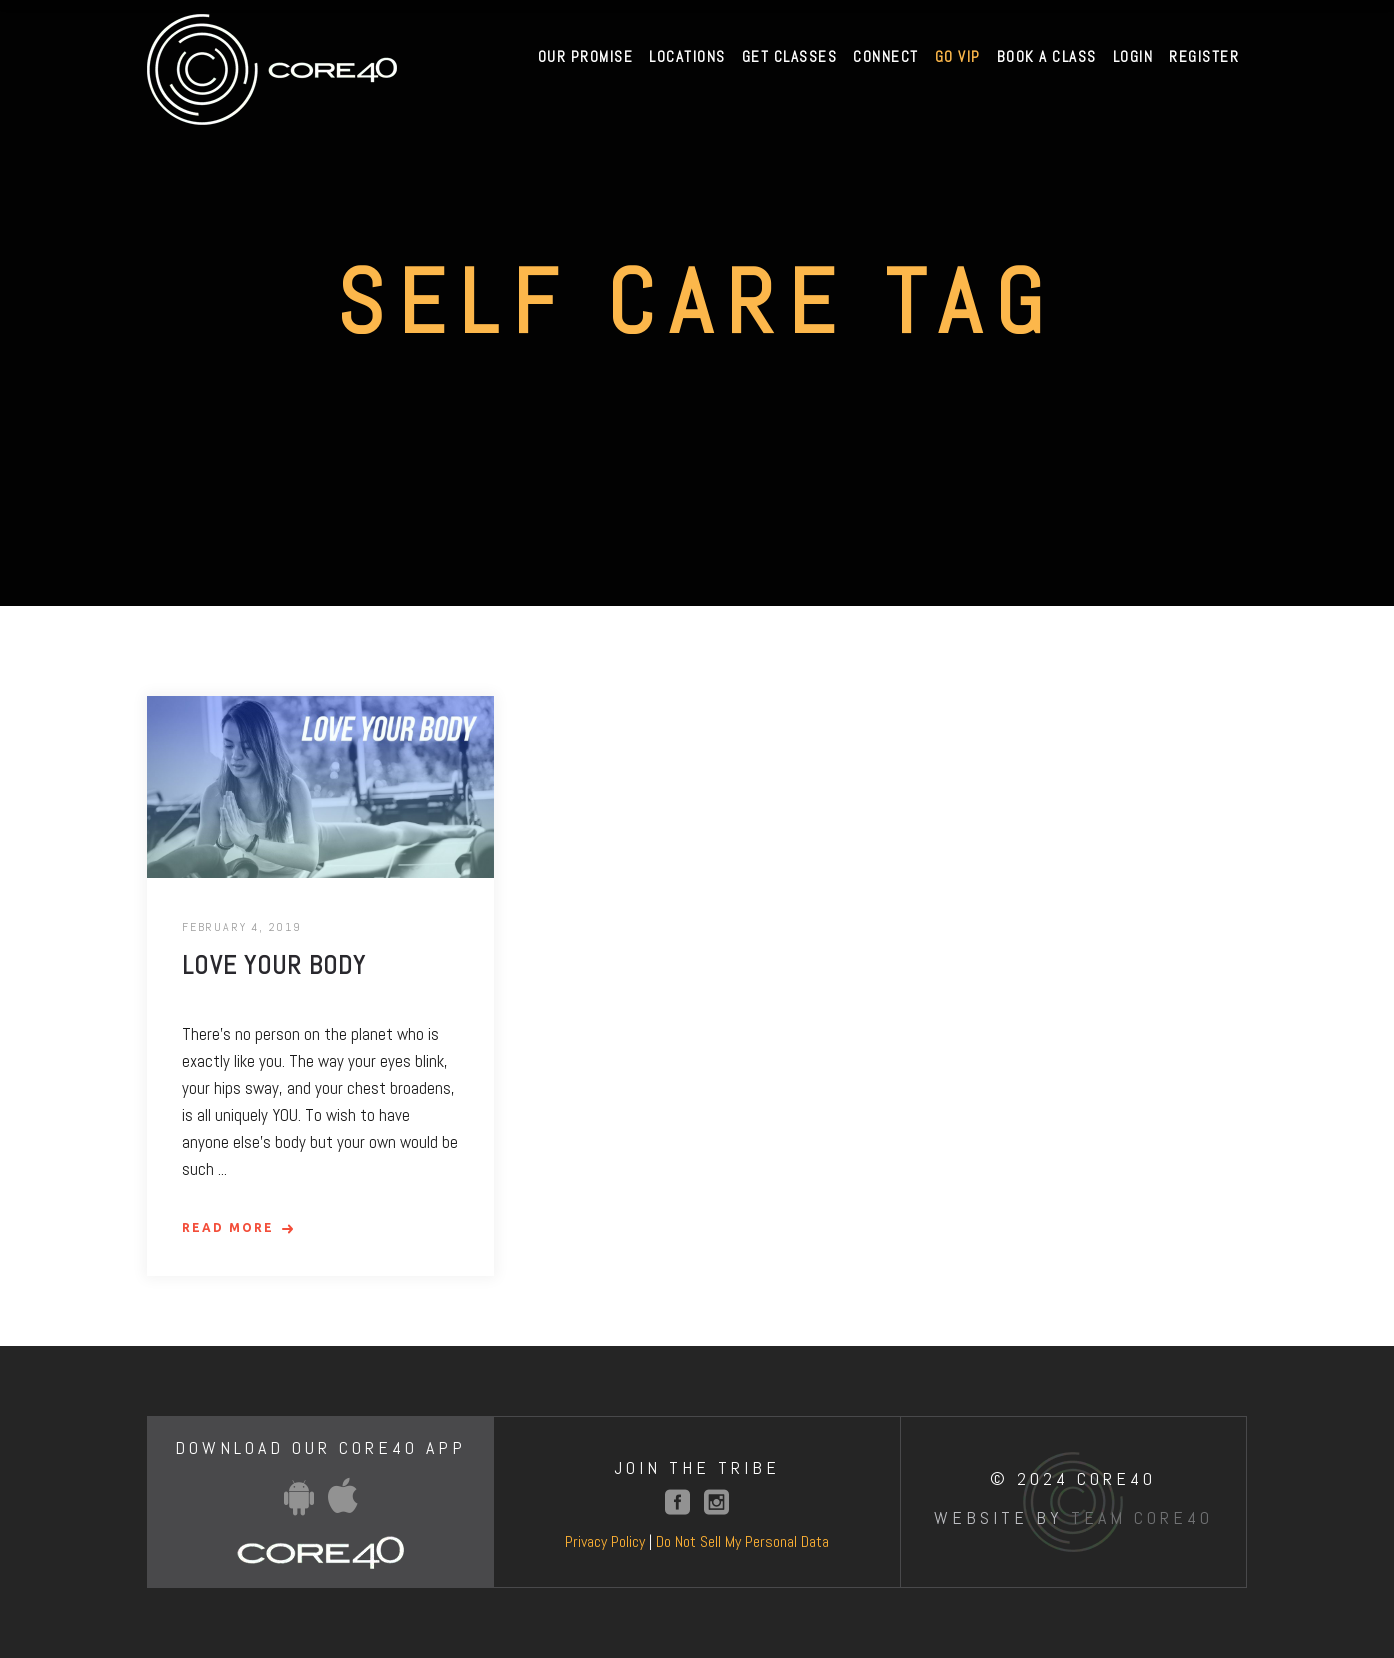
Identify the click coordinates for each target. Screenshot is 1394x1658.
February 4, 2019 (242, 927)
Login (1133, 56)
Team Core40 (1142, 1517)
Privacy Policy (605, 1541)
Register (1204, 56)
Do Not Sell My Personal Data (742, 1541)
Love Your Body (274, 965)
